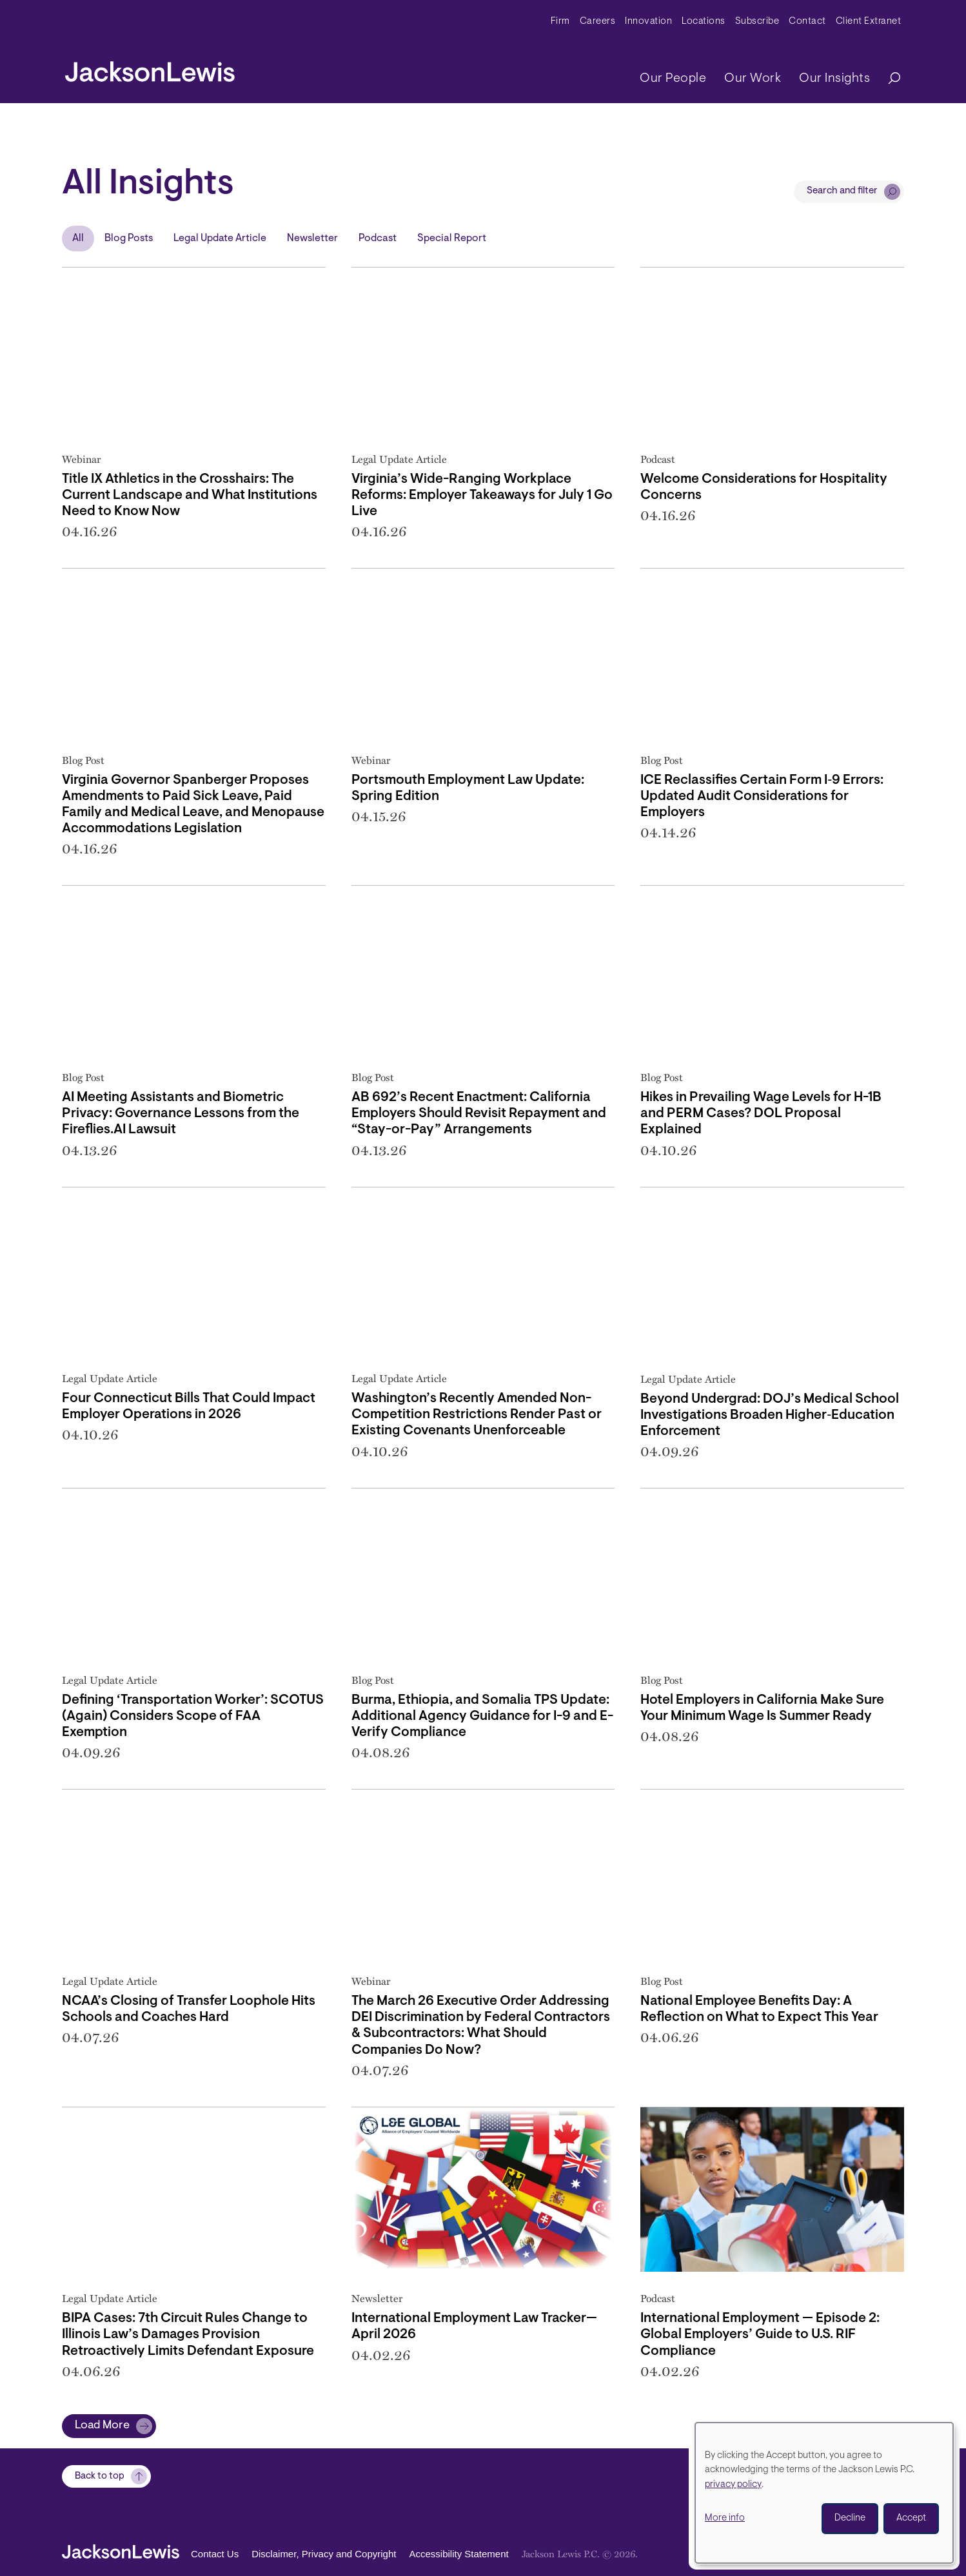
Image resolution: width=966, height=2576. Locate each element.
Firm (560, 21)
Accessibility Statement (458, 2553)
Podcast (378, 238)
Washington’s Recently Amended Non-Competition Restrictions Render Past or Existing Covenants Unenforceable (476, 1415)
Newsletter (312, 238)
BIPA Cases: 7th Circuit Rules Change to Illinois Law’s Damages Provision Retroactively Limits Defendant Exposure (188, 2334)
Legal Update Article (219, 238)
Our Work (752, 78)
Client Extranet (869, 21)
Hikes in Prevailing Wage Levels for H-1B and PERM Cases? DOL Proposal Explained (761, 1114)
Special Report (451, 238)
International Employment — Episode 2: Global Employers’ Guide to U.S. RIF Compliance (760, 2334)
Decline (849, 2518)
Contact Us (215, 2553)
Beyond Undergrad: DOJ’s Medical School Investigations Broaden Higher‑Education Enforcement (769, 1415)
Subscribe (757, 21)
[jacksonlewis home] (150, 68)
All (78, 238)
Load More (102, 2426)
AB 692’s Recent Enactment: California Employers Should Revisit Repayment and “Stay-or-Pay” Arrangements (478, 1114)
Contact (807, 21)
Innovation (648, 21)
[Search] (888, 79)
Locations (703, 21)
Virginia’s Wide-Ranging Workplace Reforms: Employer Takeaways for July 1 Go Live (482, 495)
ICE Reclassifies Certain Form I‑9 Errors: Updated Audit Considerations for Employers (761, 796)
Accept (911, 2518)
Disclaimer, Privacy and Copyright (323, 2553)
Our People (673, 78)
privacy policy (733, 2485)
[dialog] (824, 2493)
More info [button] (725, 2518)
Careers (598, 21)
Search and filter (842, 191)
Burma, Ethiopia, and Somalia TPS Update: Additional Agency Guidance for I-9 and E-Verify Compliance (482, 1716)
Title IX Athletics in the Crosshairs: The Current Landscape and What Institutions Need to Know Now (189, 495)
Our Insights (834, 78)
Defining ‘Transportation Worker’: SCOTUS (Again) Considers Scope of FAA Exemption (193, 1716)
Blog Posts (128, 238)
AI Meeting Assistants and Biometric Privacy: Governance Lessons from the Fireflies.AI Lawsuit (180, 1114)
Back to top (99, 2476)
